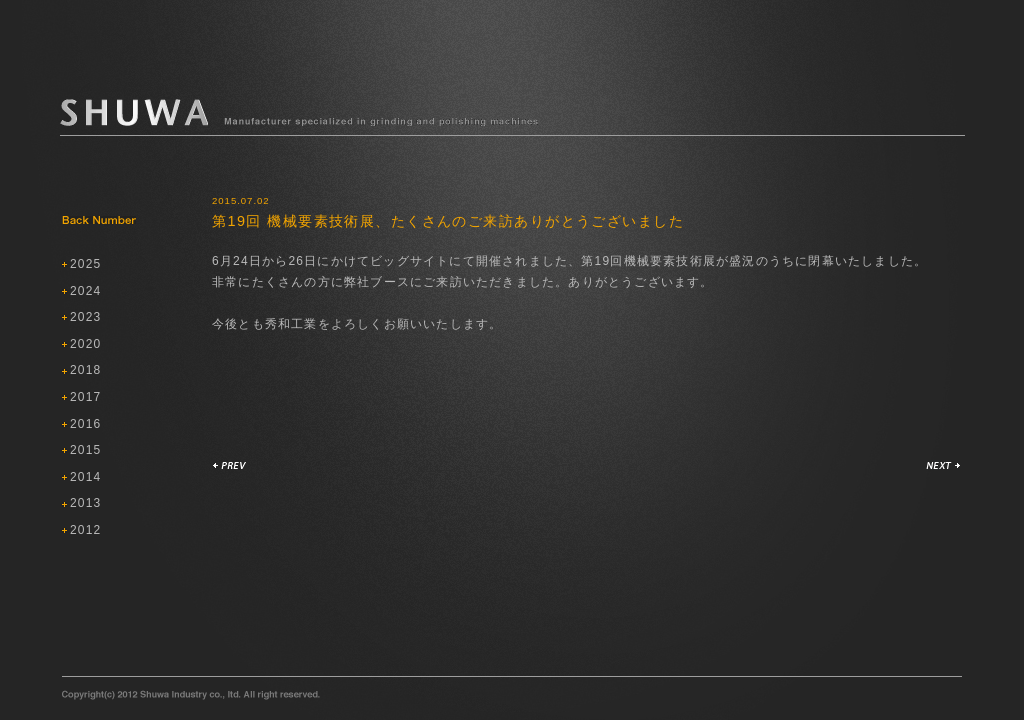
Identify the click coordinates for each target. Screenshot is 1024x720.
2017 (86, 397)
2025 (86, 264)
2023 (86, 317)
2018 (86, 370)
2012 (86, 530)
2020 (86, 344)
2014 (86, 477)
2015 (86, 450)
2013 (86, 503)
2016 (86, 424)
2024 (86, 291)
